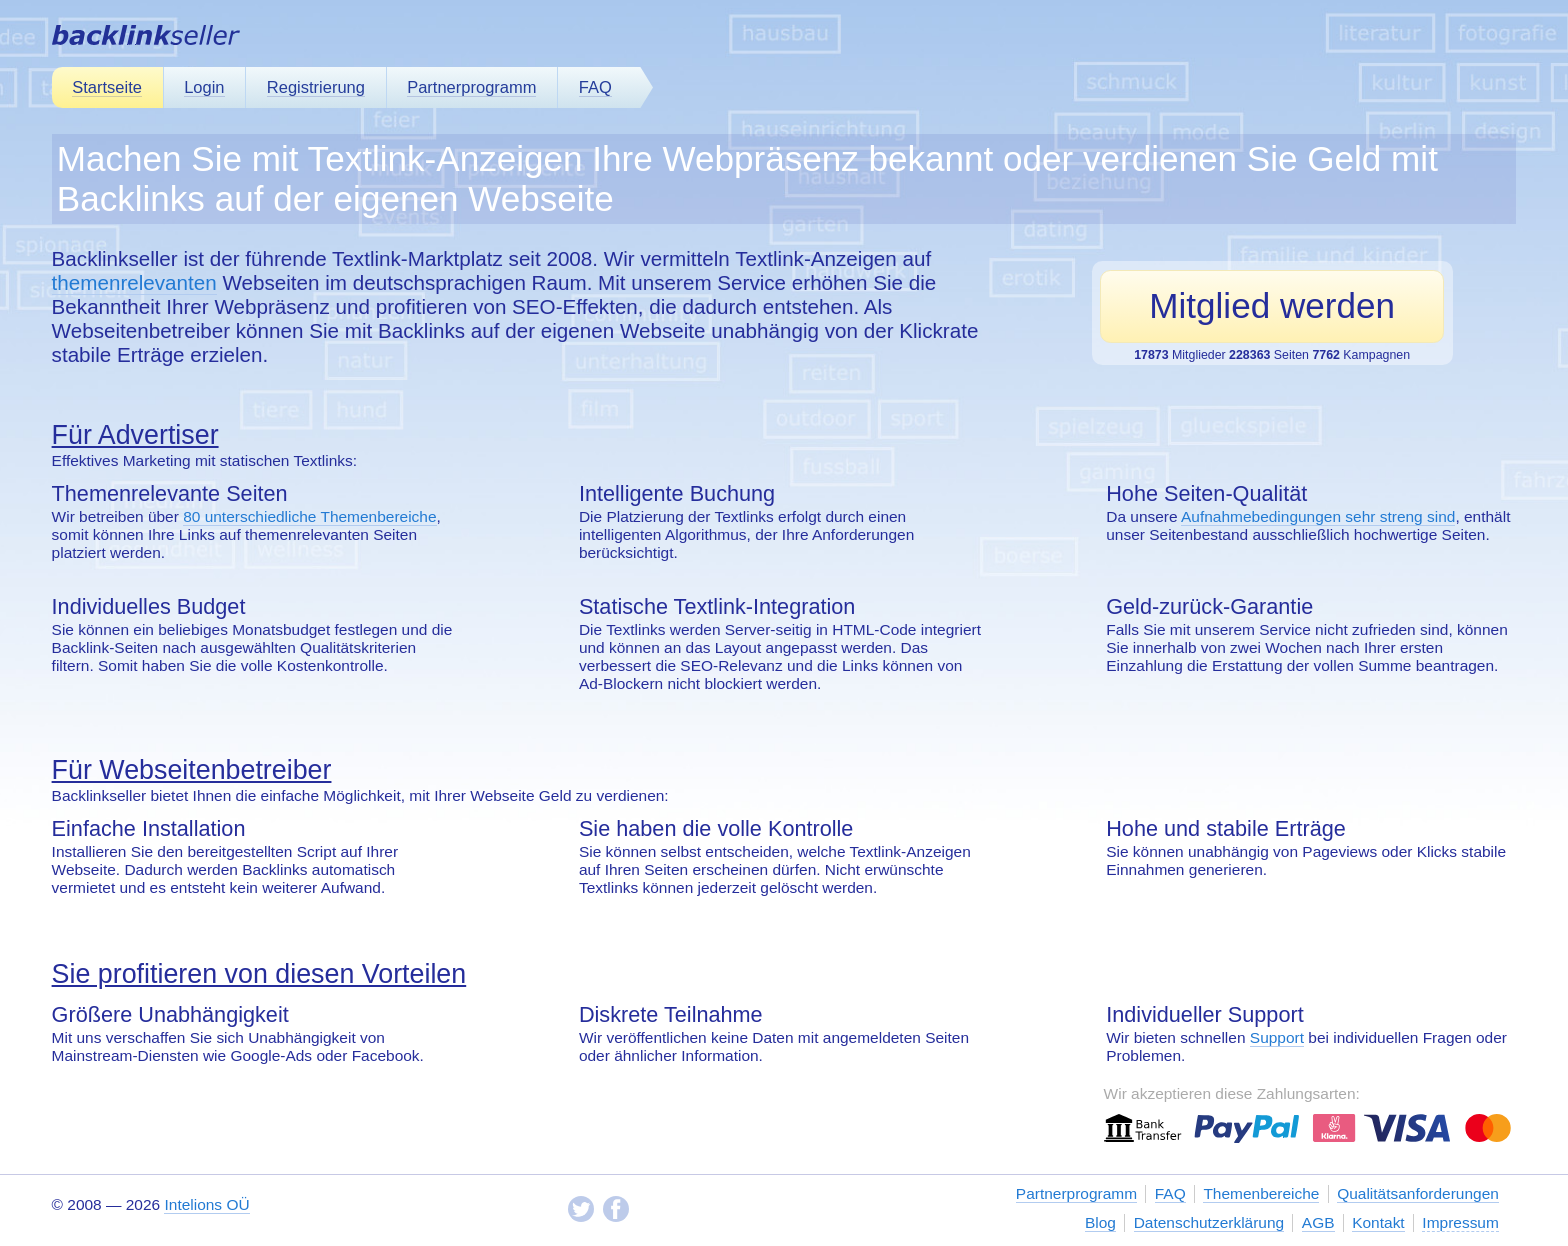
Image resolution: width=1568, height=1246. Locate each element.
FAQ (595, 87)
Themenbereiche (1261, 1193)
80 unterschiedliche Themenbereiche (309, 516)
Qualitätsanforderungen (1418, 1193)
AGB (1318, 1222)
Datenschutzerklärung (1209, 1222)
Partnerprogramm (471, 87)
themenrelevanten (134, 282)
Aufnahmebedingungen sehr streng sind (1318, 516)
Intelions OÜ (206, 1204)
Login (204, 87)
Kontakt (1378, 1222)
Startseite (107, 87)
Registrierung (316, 87)
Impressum (1460, 1222)
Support (1277, 1037)
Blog (1100, 1222)
